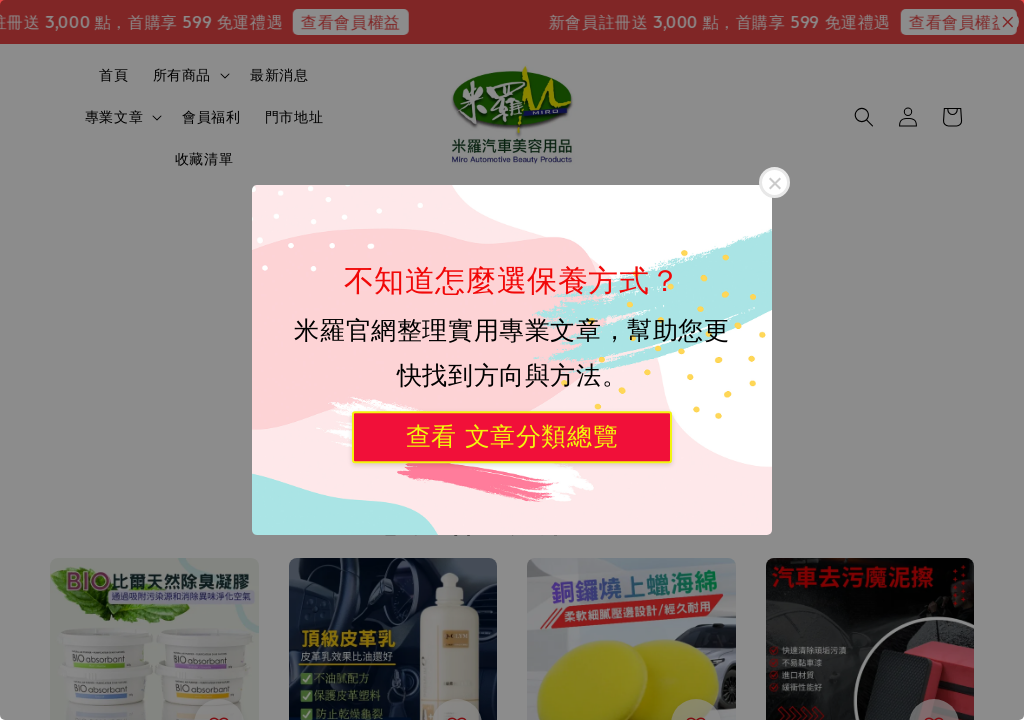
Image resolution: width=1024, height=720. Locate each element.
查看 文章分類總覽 (512, 436)
